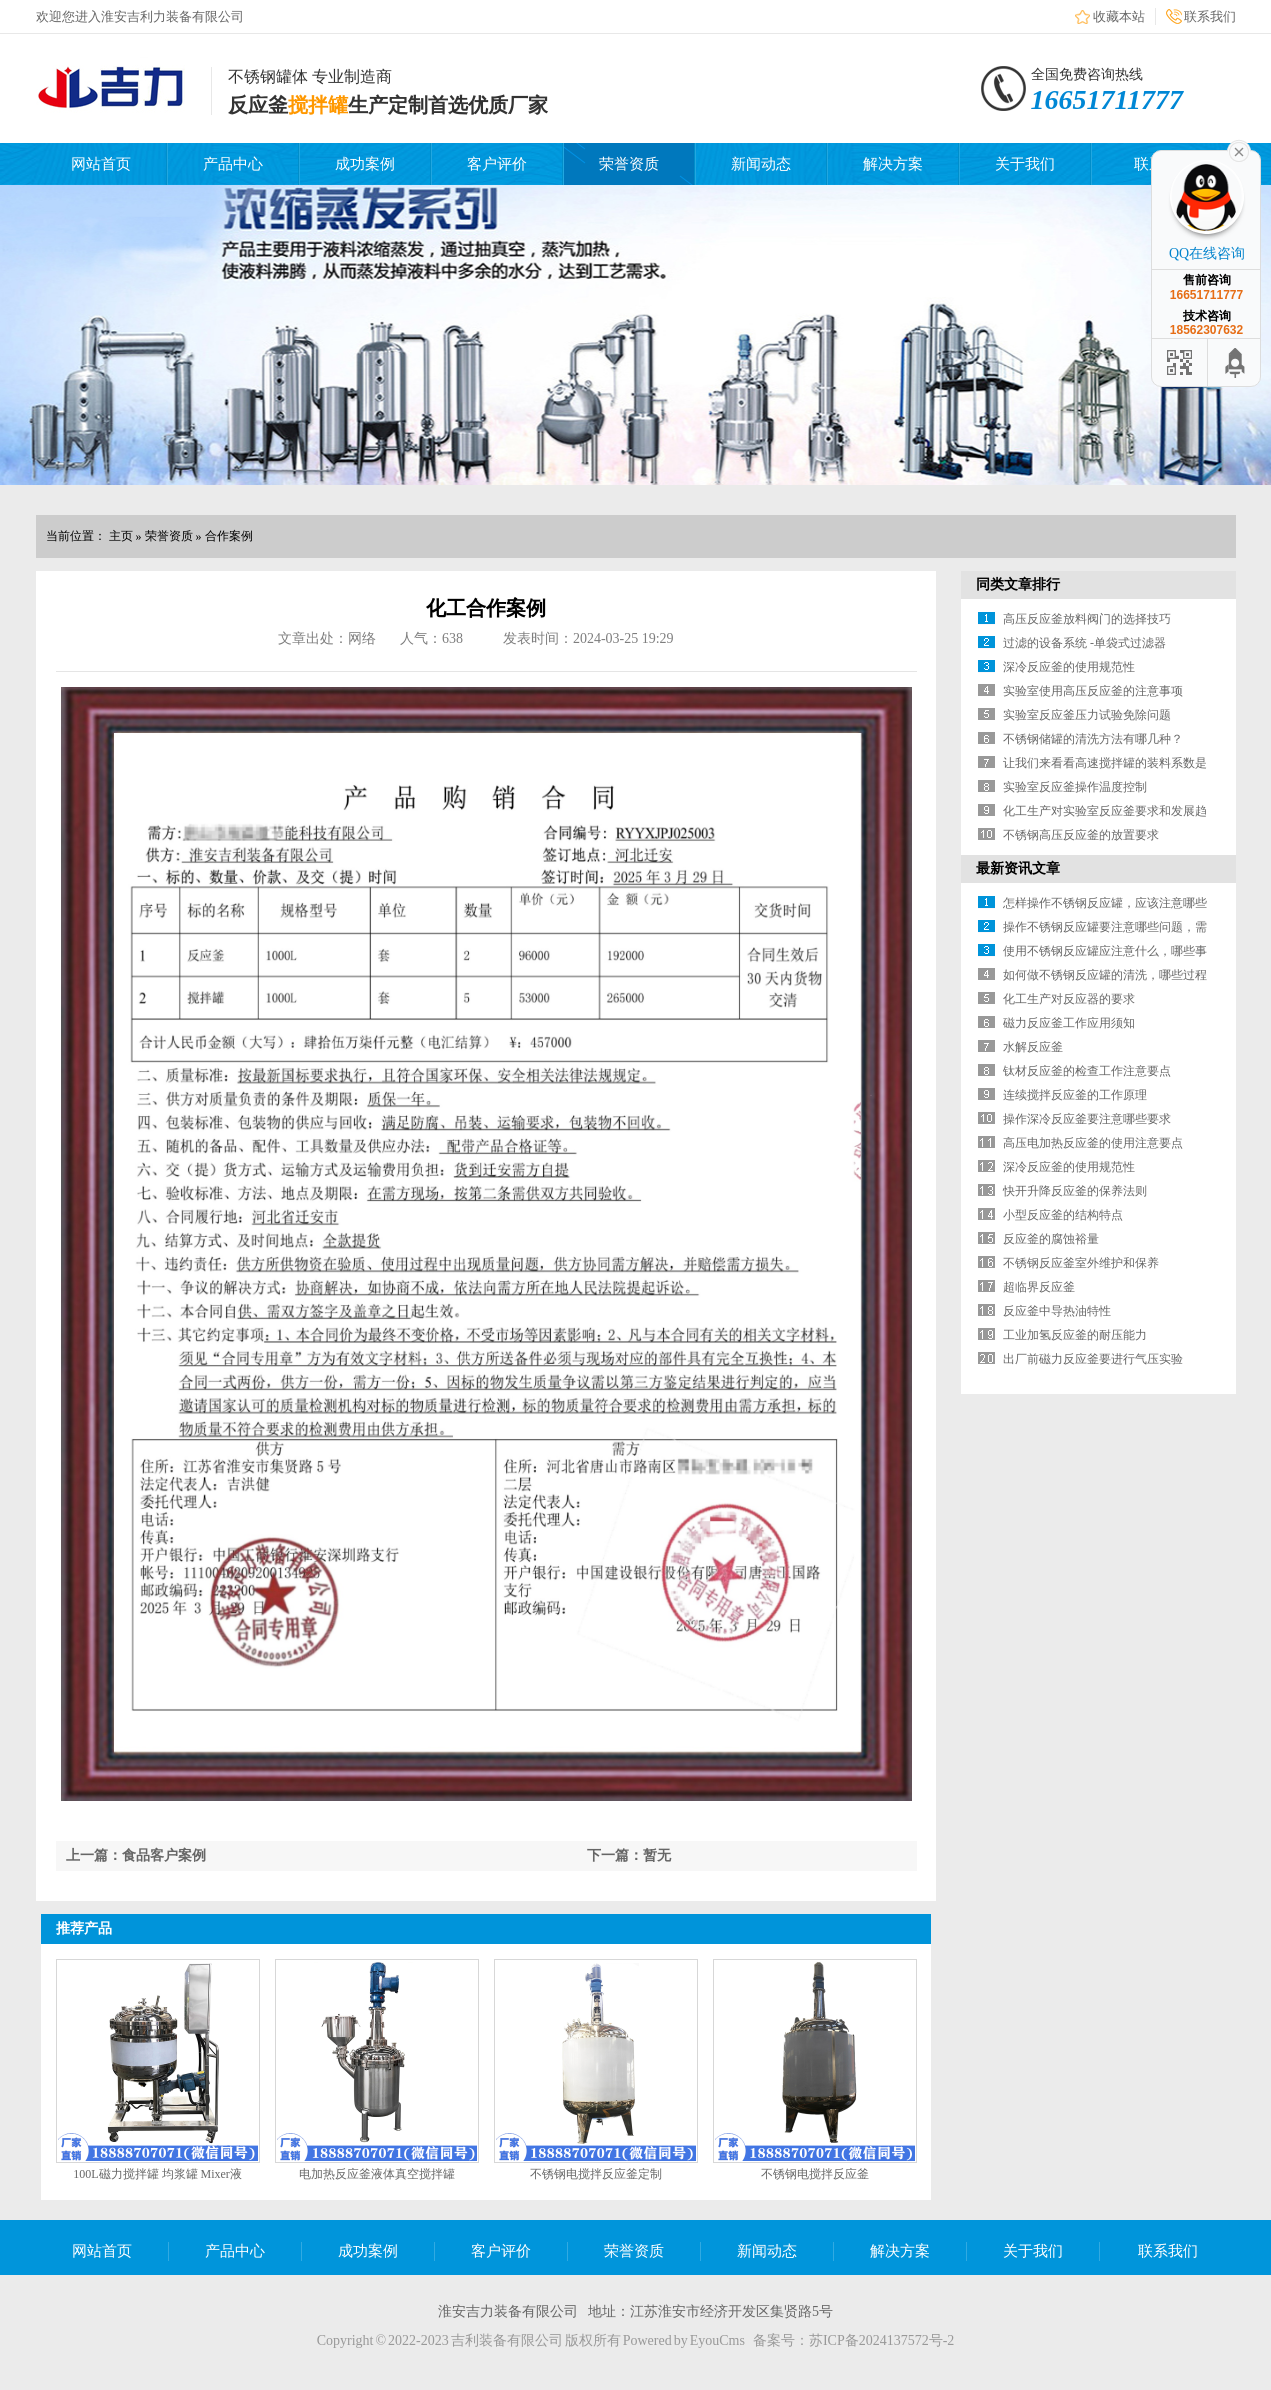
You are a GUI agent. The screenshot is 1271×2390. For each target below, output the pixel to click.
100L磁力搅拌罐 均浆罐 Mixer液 (157, 2174)
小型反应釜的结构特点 (1063, 1215)
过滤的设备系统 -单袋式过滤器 (1084, 643)
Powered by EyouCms (683, 2340)
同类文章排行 (1018, 584)
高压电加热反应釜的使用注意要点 (1093, 1143)
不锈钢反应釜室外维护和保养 (1081, 1263)
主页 (121, 536)
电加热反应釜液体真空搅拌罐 (377, 2174)
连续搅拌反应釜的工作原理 (1075, 1095)
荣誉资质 (629, 164)
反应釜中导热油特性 (1057, 1311)
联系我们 (1210, 16)
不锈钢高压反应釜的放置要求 (1081, 835)
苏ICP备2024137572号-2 (881, 2340)
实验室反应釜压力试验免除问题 (1087, 715)
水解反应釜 (1033, 1047)
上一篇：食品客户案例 (136, 1855)
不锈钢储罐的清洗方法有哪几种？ (1093, 739)
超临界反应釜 (1039, 1287)
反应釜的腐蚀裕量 (1051, 1239)
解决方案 (893, 164)
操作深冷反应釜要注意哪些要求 (1087, 1119)
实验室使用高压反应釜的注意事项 (1093, 691)
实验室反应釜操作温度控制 (1075, 787)
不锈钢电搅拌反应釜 (815, 2174)
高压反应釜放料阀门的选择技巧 (1087, 619)
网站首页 (101, 164)
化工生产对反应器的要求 (1069, 999)
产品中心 (233, 164)
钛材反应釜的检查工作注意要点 (1087, 1071)
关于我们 (1025, 164)
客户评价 (497, 164)
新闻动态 (761, 164)
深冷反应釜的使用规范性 (1069, 667)
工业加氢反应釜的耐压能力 (1075, 1335)
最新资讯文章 (1018, 868)
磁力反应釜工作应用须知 (1069, 1023)
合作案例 (229, 536)
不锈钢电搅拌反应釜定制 (596, 2174)
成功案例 (365, 164)
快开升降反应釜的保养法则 (1075, 1191)
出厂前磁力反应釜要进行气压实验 (1093, 1359)
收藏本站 (1119, 16)
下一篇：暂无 (629, 1855)
